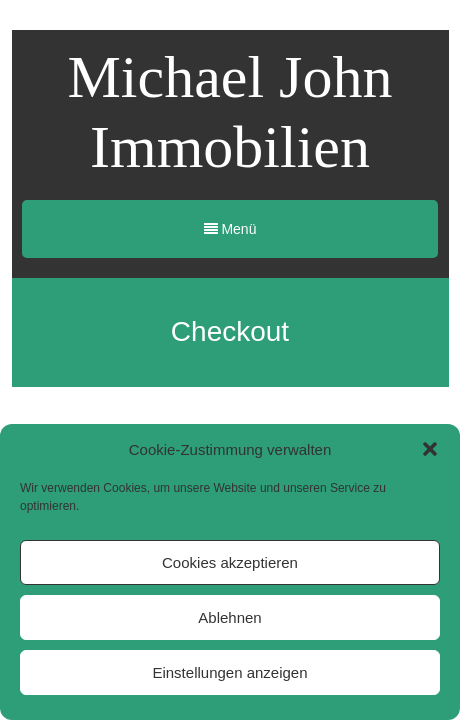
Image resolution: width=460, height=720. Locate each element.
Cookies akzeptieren (230, 562)
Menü (230, 229)
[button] (430, 449)
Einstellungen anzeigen (229, 672)
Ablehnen (229, 617)
